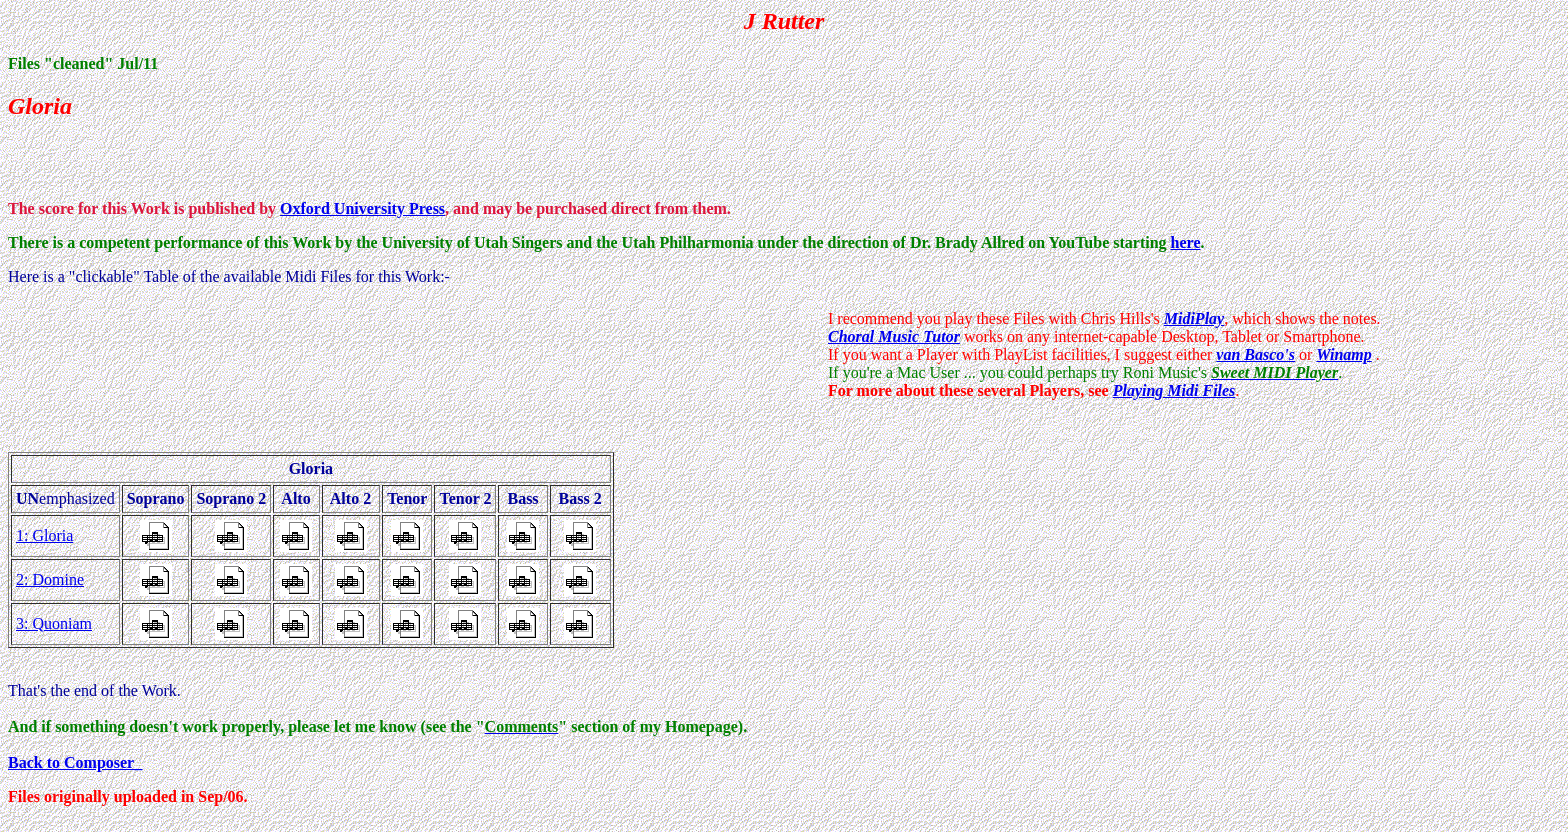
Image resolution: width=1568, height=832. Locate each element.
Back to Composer (71, 762)
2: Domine (50, 579)
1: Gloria (44, 535)
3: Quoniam (54, 623)
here (1186, 242)
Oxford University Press (362, 208)
